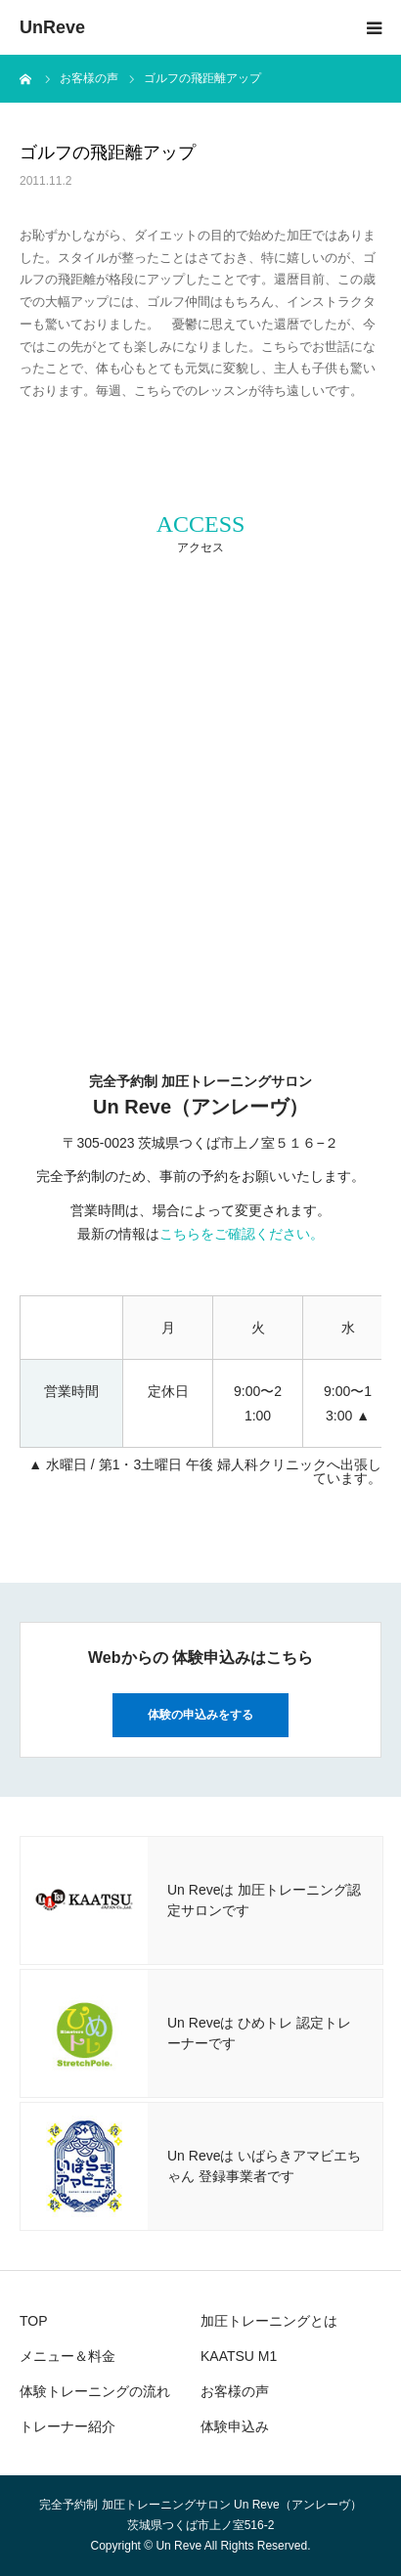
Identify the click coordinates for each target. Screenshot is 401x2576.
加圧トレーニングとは (268, 2321)
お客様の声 (234, 2391)
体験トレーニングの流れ (95, 2391)
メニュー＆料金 (67, 2356)
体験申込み (234, 2426)
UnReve (52, 27)
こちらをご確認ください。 (241, 1234)
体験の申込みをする (200, 1715)
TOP (34, 2321)
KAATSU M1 (238, 2356)
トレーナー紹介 (67, 2426)
